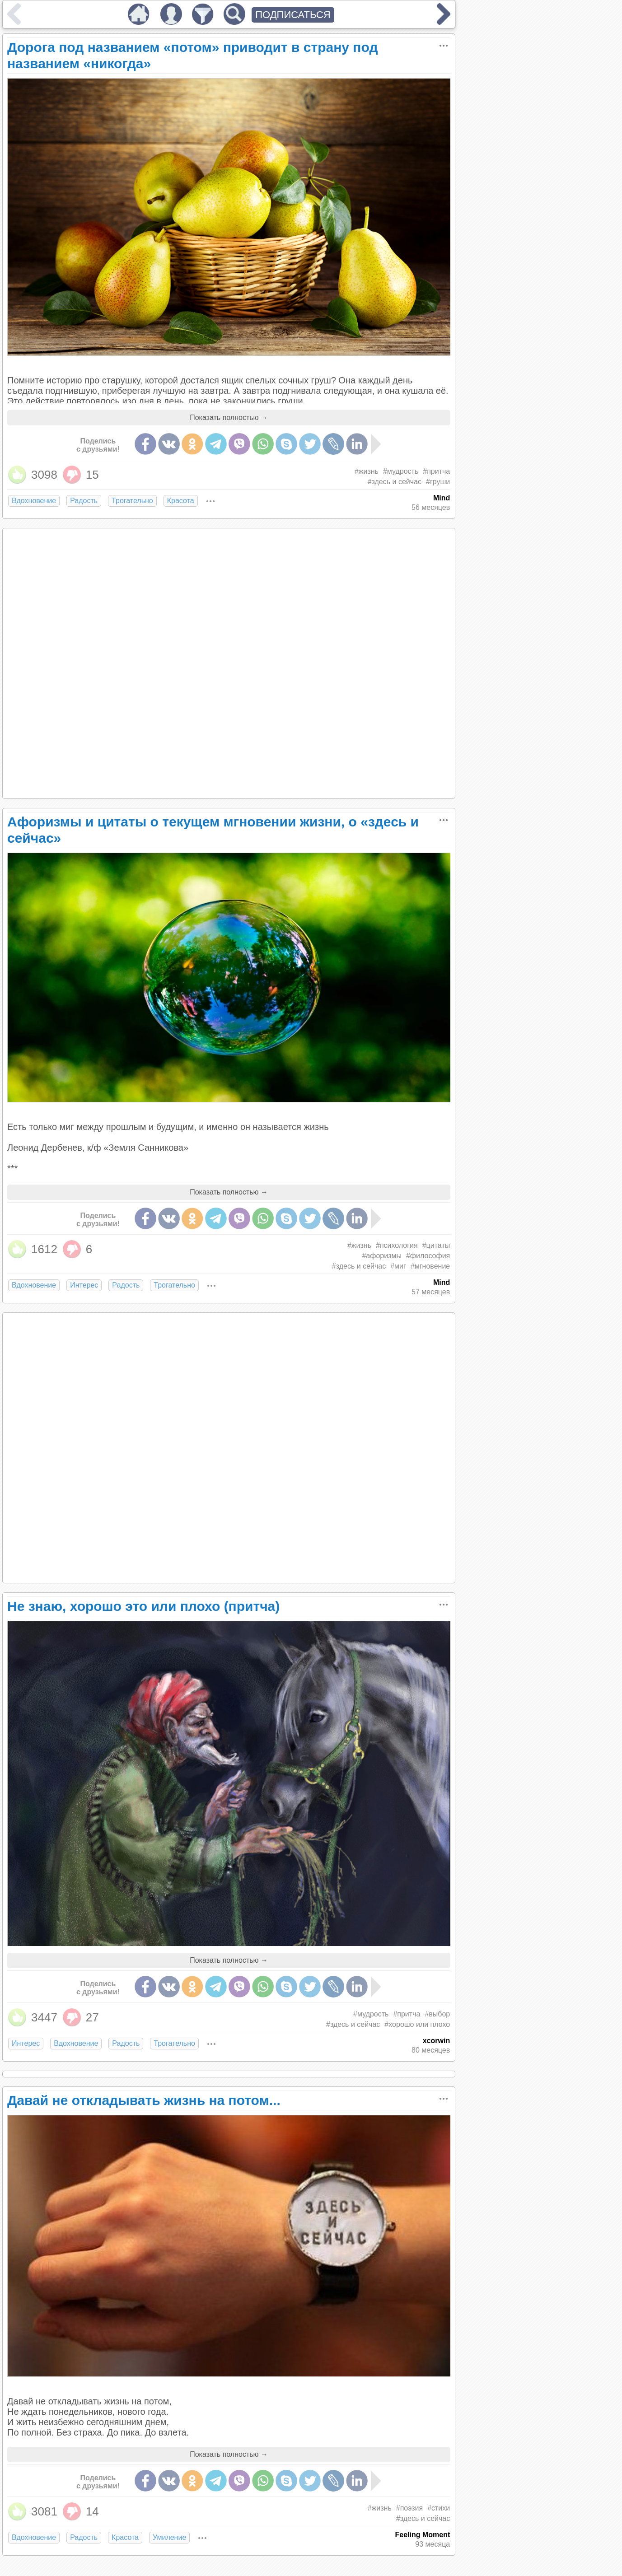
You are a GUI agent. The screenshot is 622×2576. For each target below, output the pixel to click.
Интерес (84, 1285)
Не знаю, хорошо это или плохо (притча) (143, 1606)
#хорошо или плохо (417, 2024)
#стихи (438, 2508)
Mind (441, 498)
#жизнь (367, 471)
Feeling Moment (422, 2535)
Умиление (169, 2537)
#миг (398, 1266)
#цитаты (436, 1245)
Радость (84, 500)
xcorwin (436, 2040)
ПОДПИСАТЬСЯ (293, 14)
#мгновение (430, 1266)
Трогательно (132, 500)
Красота (180, 500)
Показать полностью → (229, 417)
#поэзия (409, 2508)
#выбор (437, 2014)
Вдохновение (34, 500)
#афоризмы (382, 1256)
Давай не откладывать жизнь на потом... (144, 2100)
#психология (397, 1245)
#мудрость (400, 471)
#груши (438, 481)
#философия (428, 1256)
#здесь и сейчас (394, 481)
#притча (436, 471)
